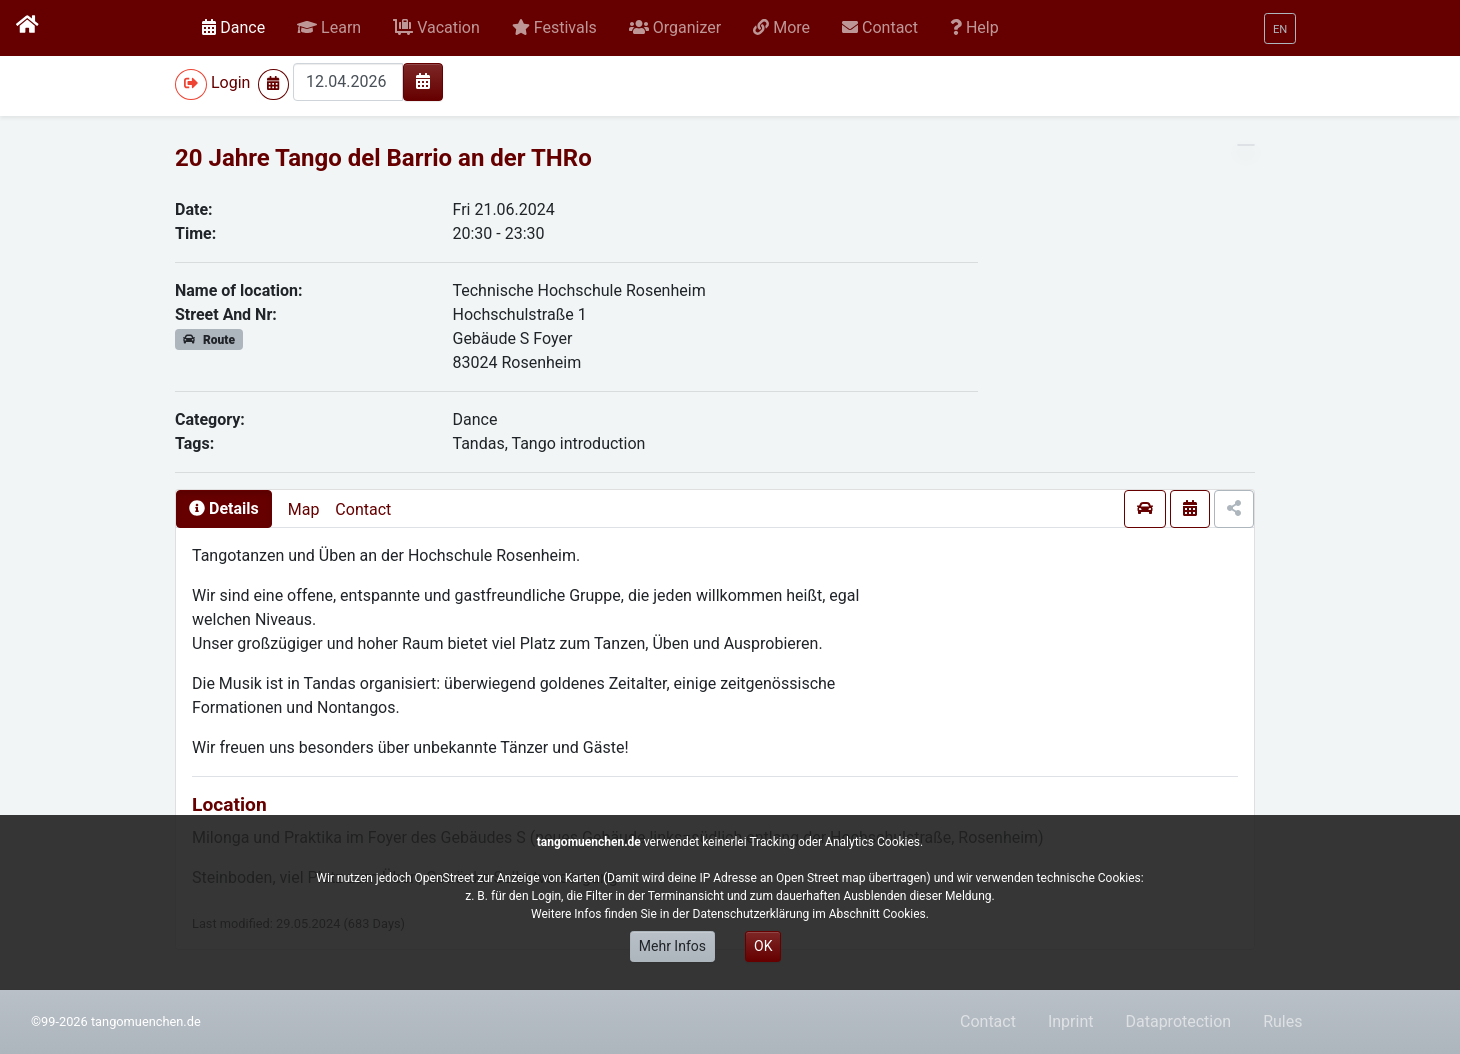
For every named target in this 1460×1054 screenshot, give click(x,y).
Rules (1282, 1021)
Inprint (1071, 1021)
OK (763, 946)
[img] (423, 81)
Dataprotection (1178, 1021)
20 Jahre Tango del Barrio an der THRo (383, 158)
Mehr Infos (672, 946)
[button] (329, 28)
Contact (363, 509)
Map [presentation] (304, 509)
